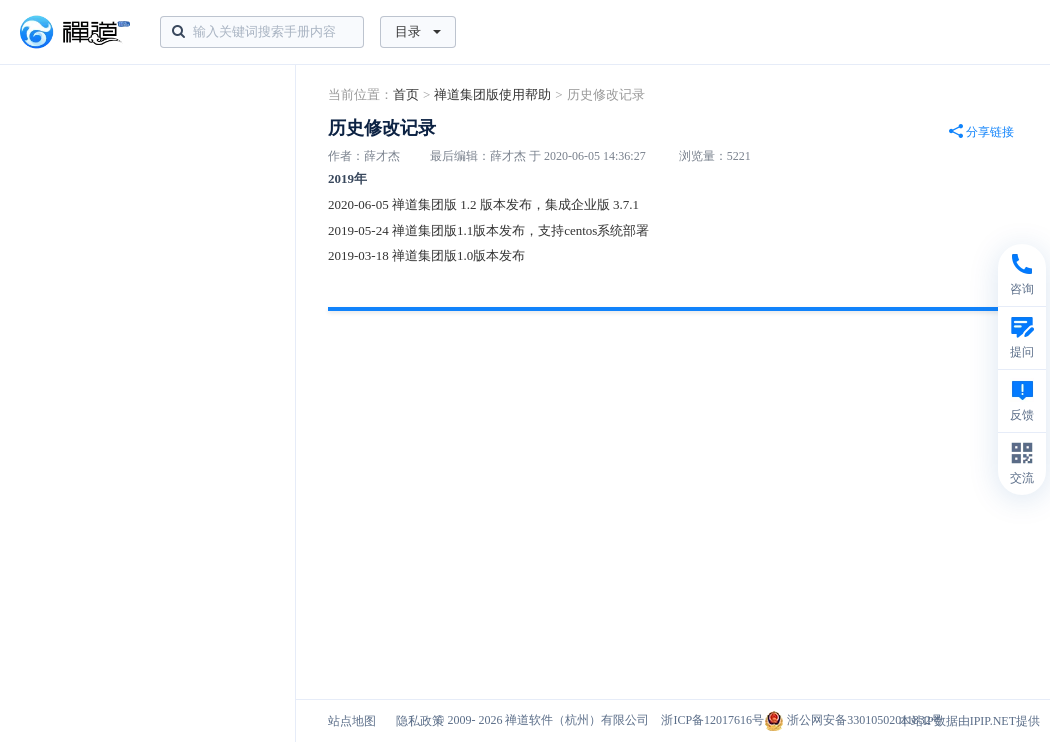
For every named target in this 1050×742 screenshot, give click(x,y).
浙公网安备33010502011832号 (853, 720)
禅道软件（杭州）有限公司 (577, 720)
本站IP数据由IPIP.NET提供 (969, 721)
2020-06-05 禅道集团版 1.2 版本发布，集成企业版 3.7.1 (483, 204)
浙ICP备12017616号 (712, 720)
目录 (418, 31)
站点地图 (352, 721)
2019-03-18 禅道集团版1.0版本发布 (426, 255)
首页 (406, 94)
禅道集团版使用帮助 (492, 94)
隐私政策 (420, 721)
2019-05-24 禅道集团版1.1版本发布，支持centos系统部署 (488, 230)
